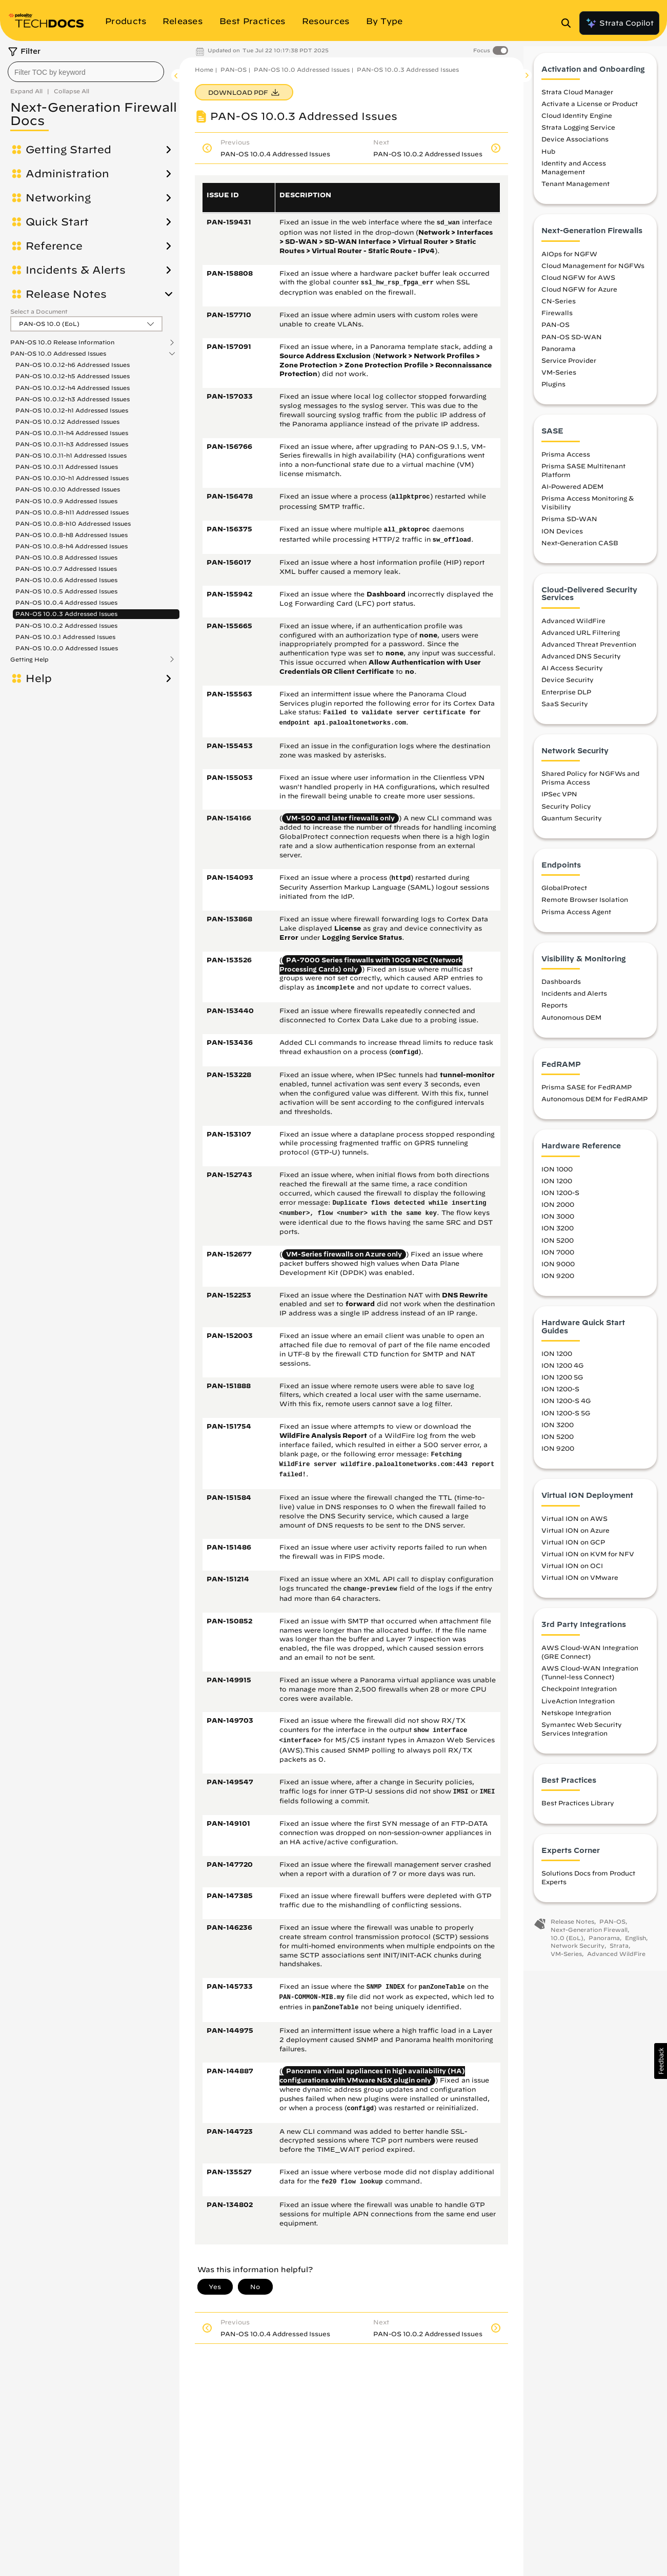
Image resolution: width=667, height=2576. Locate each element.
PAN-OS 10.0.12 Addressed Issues (67, 421)
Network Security (577, 1954)
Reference (54, 246)
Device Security (567, 688)
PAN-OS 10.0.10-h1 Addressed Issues (72, 478)
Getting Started (68, 149)
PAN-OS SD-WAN (571, 345)
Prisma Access (565, 462)
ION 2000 (557, 1213)
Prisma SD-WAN (569, 527)
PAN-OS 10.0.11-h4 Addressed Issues (71, 432)
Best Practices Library (577, 1812)
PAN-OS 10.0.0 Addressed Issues (66, 648)
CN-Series (558, 310)
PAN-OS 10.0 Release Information (62, 342)
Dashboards (561, 990)
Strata (619, 1954)
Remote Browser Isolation (584, 908)
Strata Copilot (619, 23)
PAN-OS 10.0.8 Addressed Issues (66, 557)
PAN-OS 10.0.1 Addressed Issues (65, 636)
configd (405, 1052)
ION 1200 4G (562, 1374)
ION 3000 (557, 1225)
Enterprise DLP (566, 700)
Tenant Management (575, 192)
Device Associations (575, 148)
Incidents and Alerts (574, 1002)
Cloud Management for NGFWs (592, 274)
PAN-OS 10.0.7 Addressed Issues (66, 568)
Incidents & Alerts (76, 270)
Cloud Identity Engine (576, 124)
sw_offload (452, 540)
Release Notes (66, 294)
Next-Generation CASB (579, 551)
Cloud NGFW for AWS (578, 286)
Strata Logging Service (578, 136)
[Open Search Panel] (569, 23)
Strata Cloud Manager (577, 100)
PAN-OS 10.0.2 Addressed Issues (66, 625)
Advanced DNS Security (581, 665)
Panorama (558, 357)
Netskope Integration (576, 1721)
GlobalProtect (564, 896)
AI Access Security (572, 677)
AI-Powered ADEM (572, 495)
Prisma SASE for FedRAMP (586, 1096)
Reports (554, 1014)
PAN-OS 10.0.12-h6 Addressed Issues (72, 364)
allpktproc (411, 497)
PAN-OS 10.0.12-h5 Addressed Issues (72, 376)
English (635, 1946)
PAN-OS (233, 69)
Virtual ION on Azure (575, 1538)
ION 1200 (556, 1189)
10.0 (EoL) (567, 1946)
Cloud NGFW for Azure (579, 297)
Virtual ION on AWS (574, 1527)
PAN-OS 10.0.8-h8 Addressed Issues (71, 534)
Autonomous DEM (571, 1025)
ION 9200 (557, 1284)
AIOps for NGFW (569, 262)
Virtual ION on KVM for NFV (587, 1562)
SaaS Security (564, 712)
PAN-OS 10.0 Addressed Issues (58, 354)
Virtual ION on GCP (573, 1550)
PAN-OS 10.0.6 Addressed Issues (66, 579)
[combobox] (86, 71)
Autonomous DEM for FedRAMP (594, 1107)
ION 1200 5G (562, 1386)
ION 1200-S (560, 1201)
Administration (67, 173)
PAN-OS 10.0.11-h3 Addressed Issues (71, 444)
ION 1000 (557, 1177)
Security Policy (566, 814)
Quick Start (57, 222)
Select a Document (39, 311)
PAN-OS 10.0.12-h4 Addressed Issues (72, 387)
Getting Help (29, 659)
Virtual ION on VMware (579, 1586)
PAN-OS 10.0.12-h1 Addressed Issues (71, 410)
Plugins (553, 393)
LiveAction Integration (578, 1709)
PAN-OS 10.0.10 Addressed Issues (67, 489)
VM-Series (558, 380)
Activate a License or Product (589, 112)
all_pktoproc (407, 529)
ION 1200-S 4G (566, 1409)
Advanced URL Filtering (580, 641)
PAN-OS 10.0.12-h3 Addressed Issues (72, 399)
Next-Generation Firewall (589, 1938)
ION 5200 (557, 1248)
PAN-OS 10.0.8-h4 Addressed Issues (71, 546)
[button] (660, 2061)
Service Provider (568, 369)
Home (204, 69)
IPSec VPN (559, 803)
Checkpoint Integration (579, 1697)
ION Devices (562, 539)
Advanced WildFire (573, 629)
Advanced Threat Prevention (588, 652)
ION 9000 (558, 1272)
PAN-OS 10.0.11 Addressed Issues (66, 466)
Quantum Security (571, 826)
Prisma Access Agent (576, 920)
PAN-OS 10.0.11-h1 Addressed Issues (71, 455)
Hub (548, 159)
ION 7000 (557, 1260)
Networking (58, 197)
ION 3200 (557, 1237)
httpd (401, 878)
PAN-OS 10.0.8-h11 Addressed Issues (72, 512)
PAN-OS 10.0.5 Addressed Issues (66, 591)
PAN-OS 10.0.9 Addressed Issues (66, 501)
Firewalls (557, 321)
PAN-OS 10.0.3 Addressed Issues (66, 613)
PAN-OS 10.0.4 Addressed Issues (66, 602)
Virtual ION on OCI (572, 1574)
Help (39, 678)
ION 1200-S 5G (565, 1421)
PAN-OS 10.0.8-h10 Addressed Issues (73, 523)
